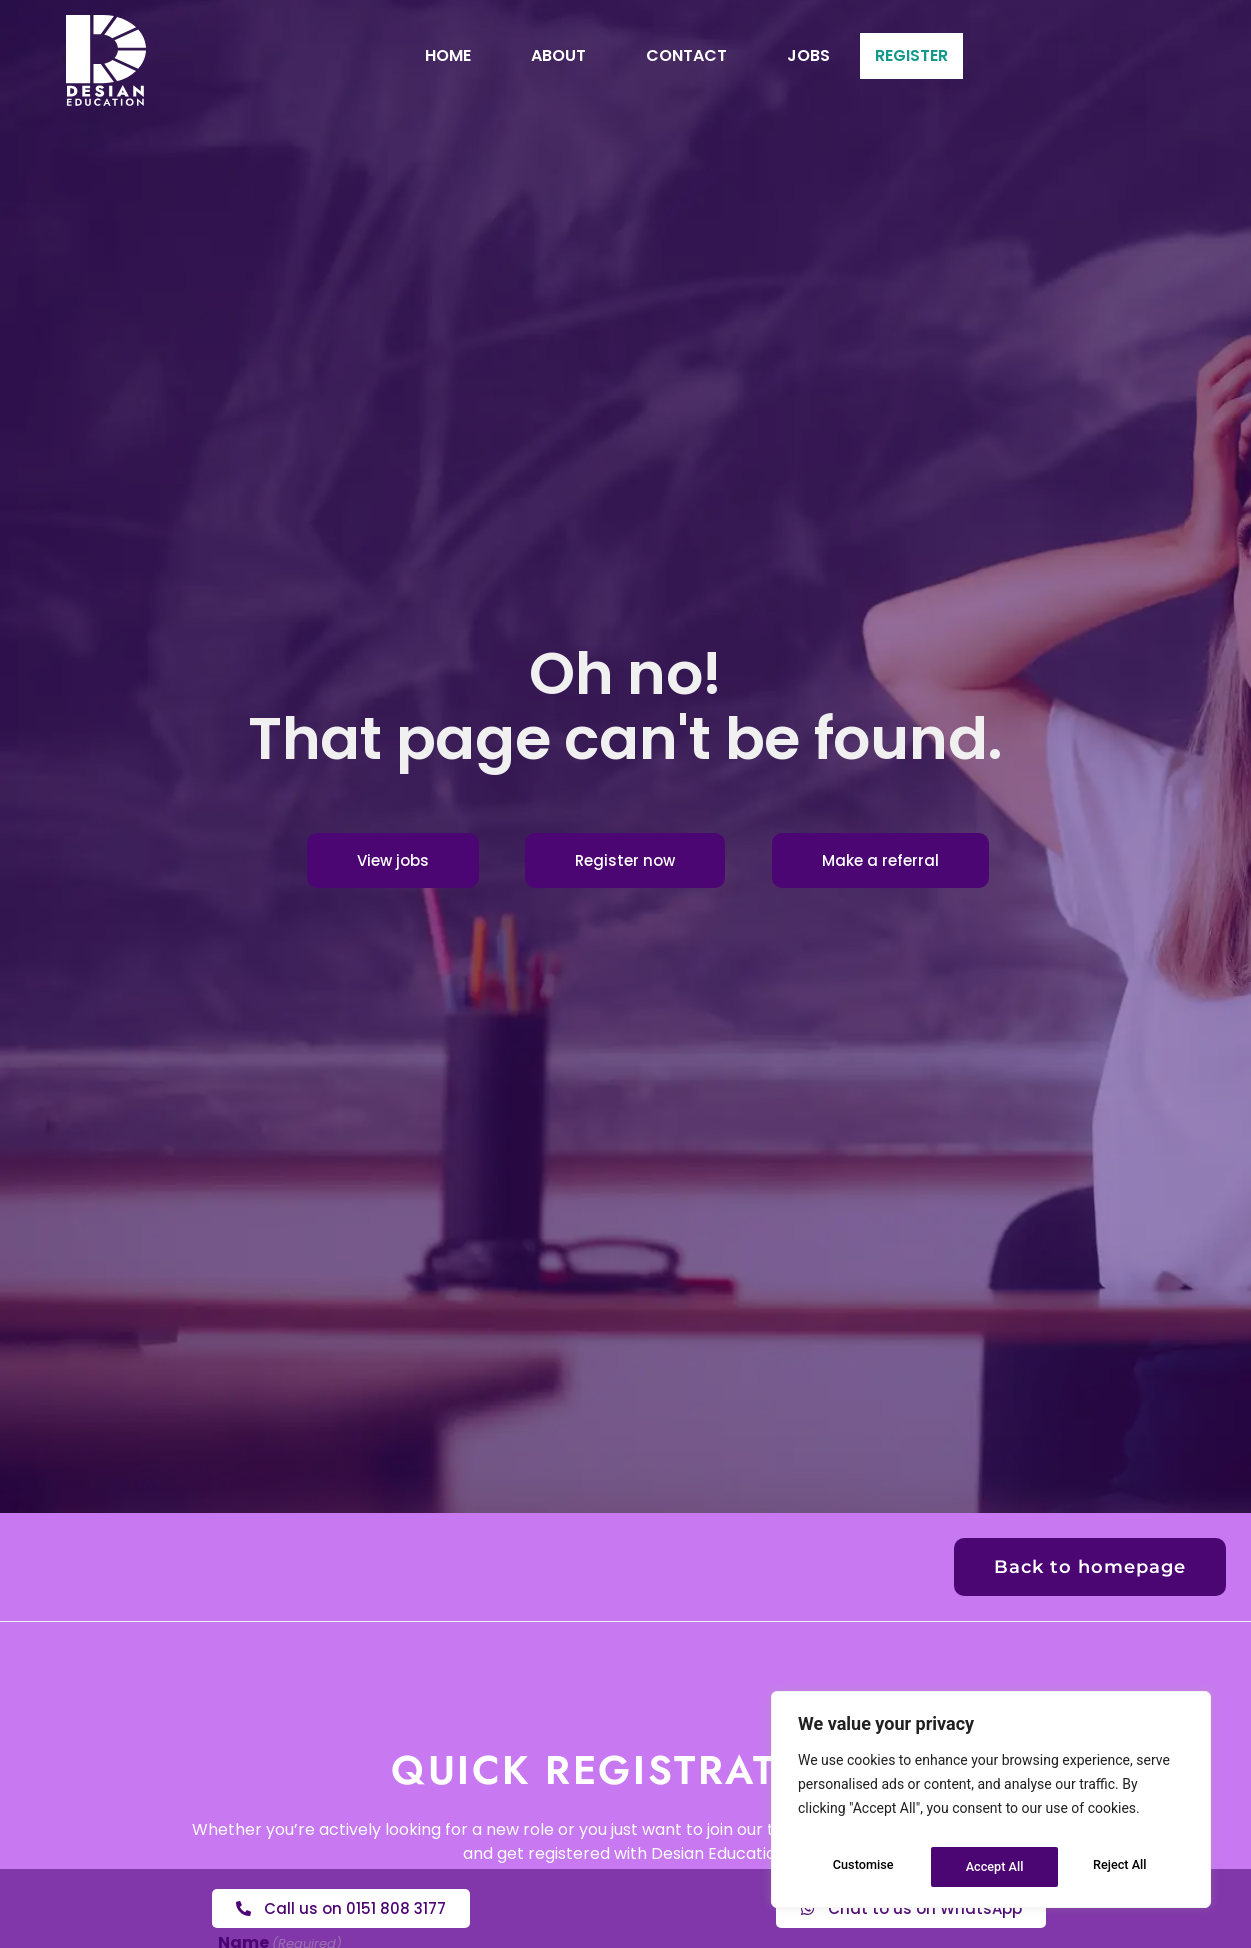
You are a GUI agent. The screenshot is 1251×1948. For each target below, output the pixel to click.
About (520, 55)
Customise (861, 1867)
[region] (991, 1805)
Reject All (992, 1867)
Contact (648, 55)
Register (911, 55)
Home (410, 55)
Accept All (1122, 1867)
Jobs (770, 55)
